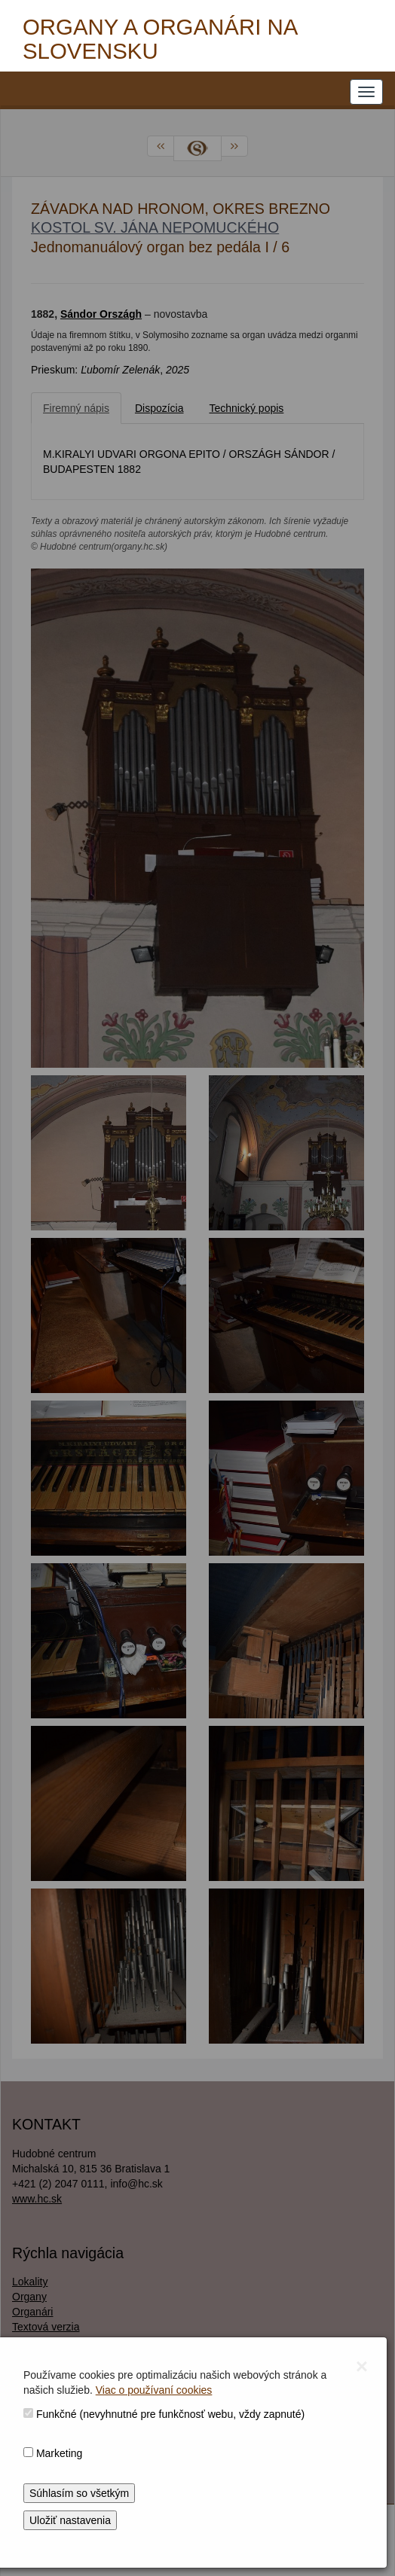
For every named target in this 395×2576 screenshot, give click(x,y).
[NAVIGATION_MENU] (366, 92)
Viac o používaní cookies (154, 2390)
